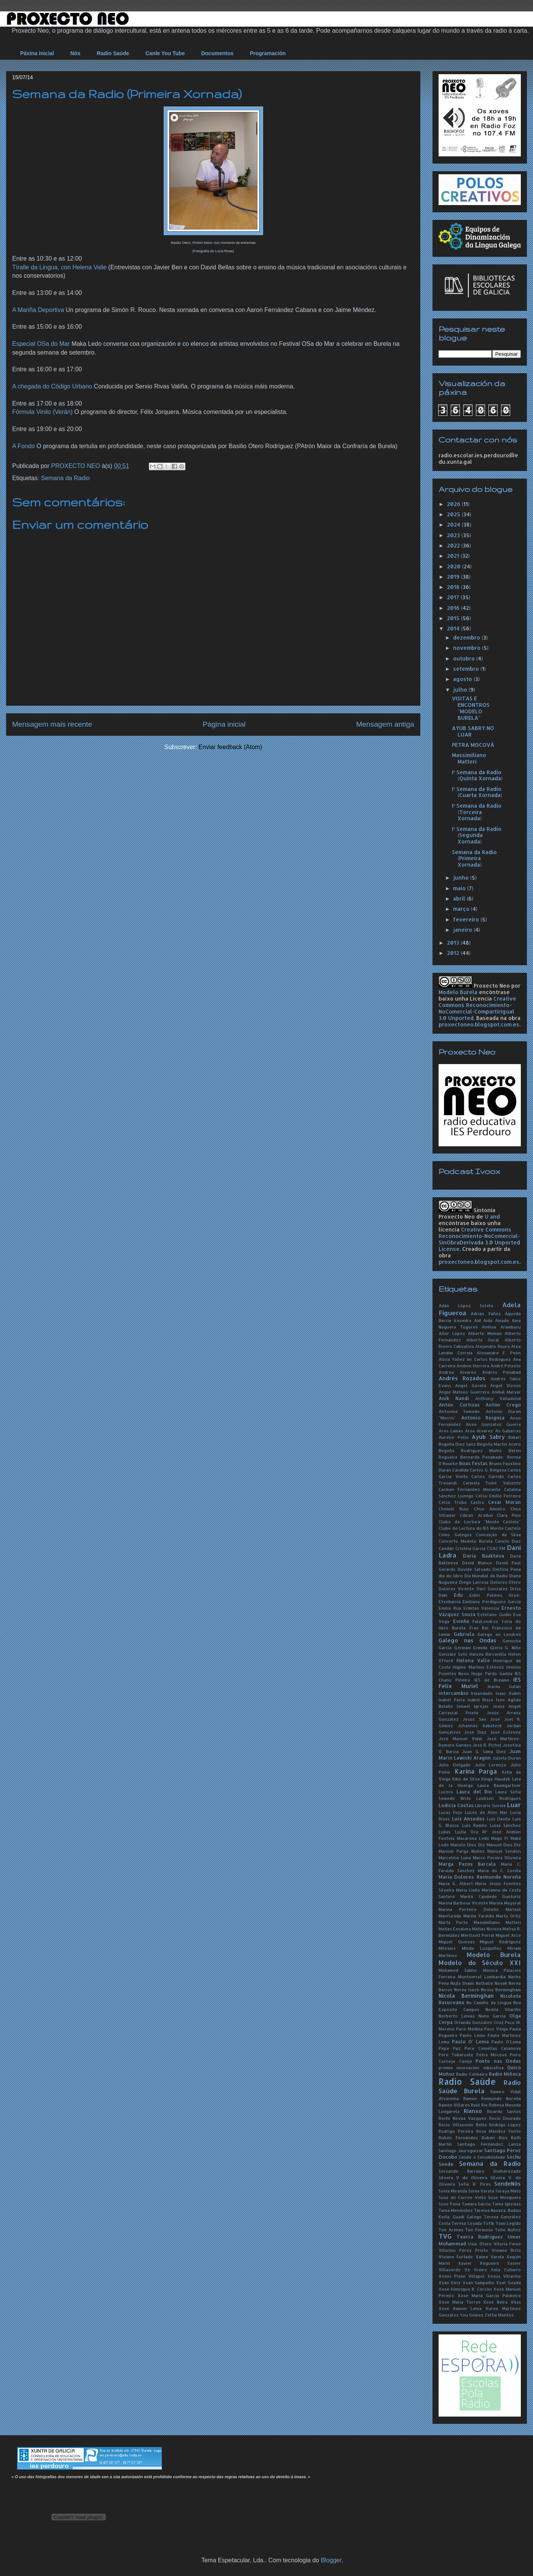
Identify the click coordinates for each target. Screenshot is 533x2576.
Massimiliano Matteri (469, 758)
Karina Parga (476, 1771)
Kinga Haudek (495, 1779)
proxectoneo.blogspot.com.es (479, 1024)
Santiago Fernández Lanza (489, 2144)
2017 (454, 597)
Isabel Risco (481, 1699)
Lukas (444, 1832)
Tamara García (476, 2204)
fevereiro (466, 919)
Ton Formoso (479, 2229)
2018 (454, 587)
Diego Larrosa (474, 1582)
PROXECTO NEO (76, 466)
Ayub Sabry (488, 1437)
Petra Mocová (491, 2054)
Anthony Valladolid (498, 1398)
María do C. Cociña (499, 1870)
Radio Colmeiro (472, 2074)
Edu (458, 1595)
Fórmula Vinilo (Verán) (42, 412)
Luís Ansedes (468, 1818)
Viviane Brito (506, 2250)
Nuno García (492, 2016)
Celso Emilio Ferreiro (498, 1496)
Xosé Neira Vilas (502, 2302)
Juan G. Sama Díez (484, 1751)
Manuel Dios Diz (504, 1844)
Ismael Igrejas (472, 1706)
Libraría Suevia (490, 1805)
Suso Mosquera (504, 2197)
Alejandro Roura (492, 1346)
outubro (464, 658)
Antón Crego (503, 1405)
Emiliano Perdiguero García (492, 1601)
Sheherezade (507, 2171)
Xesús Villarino (504, 2276)
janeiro (463, 929)
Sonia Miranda (453, 2191)
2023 (454, 535)
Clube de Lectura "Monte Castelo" (480, 1521)
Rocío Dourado (505, 2118)
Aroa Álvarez (479, 1431)
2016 (454, 608)
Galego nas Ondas (467, 1640)
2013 (454, 942)
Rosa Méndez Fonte (498, 2131)
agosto (463, 679)
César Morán (504, 1502)
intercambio (453, 1693)
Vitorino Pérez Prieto (463, 2250)
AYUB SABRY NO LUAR (473, 731)
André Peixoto (505, 1365)
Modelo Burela (458, 992)
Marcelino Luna (455, 1857)
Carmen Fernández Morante (470, 1489)
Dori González (492, 1588)
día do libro (451, 1575)
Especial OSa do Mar (41, 343)
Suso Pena (449, 2204)
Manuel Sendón (504, 1851)
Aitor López (452, 1333)
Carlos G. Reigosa (488, 1470)
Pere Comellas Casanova (492, 2048)
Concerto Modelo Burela (466, 1541)
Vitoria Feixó (507, 2244)
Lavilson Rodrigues (498, 1798)
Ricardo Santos (504, 2111)
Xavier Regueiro (478, 2263)
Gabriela (464, 1634)
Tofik (488, 2223)
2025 (454, 514)
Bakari (514, 1437)
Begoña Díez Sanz (457, 1444)
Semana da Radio (65, 478)
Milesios (447, 1948)
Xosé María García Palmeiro (489, 2295)
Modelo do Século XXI (480, 1963)
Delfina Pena (507, 1569)
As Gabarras (508, 1431)
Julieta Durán (506, 1758)
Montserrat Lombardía (482, 1976)
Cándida (460, 1470)
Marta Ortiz (508, 1916)
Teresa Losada (467, 2223)
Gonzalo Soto (453, 1654)
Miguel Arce (508, 1935)
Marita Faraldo (478, 1916)
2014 (454, 628)
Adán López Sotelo (466, 1305)
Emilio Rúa (450, 1608)
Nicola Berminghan (466, 1995)
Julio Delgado (455, 1765)
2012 (454, 953)
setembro (466, 668)
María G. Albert (456, 1883)
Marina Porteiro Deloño (469, 1909)
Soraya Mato (508, 2191)
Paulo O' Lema (470, 2041)
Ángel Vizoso (505, 1385)
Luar (514, 1805)
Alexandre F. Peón (499, 1353)
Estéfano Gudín (494, 1614)
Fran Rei (478, 1628)
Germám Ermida (471, 1647)
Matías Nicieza (486, 1929)
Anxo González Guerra (493, 1424)
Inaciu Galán (504, 1686)
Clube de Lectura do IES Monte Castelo (480, 1528)
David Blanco (477, 1563)
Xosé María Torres (459, 2302)
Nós (75, 53)
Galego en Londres (499, 1634)
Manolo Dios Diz (467, 1844)
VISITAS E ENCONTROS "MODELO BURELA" (471, 708)
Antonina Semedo (459, 1411)
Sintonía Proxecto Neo (467, 1213)
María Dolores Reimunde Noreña (480, 1877)
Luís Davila (499, 1819)
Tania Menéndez (456, 2210)
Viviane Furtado (456, 2256)
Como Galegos (455, 1534)
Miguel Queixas (457, 1941)
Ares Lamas (451, 1431)
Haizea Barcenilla (487, 1654)
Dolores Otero (505, 1582)
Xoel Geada (508, 2282)
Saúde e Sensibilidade (482, 2157)
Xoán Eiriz (450, 2282)
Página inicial (224, 724)
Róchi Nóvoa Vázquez (463, 2118)
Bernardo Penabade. (482, 1457)
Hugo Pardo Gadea (491, 1673)
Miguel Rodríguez (500, 1941)
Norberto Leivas (457, 2016)
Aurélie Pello (454, 1437)
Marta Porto (453, 1922)
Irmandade (482, 1693)
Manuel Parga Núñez (462, 1851)
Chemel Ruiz (454, 1509)
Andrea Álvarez (457, 1372)
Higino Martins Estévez (478, 1667)
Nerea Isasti (466, 1989)
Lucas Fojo (450, 1812)
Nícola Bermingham (501, 1989)
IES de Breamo (491, 1680)
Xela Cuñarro (506, 2269)
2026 (454, 504)
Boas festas (473, 1463)
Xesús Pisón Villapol (462, 2276)
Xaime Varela (490, 2256)
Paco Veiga (495, 2029)
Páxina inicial (37, 53)
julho (461, 689)
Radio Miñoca (505, 2074)
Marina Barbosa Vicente (463, 1903)
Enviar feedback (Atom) (230, 747)
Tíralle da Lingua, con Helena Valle (59, 267)
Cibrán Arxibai (476, 1515)
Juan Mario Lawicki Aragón (480, 1754)
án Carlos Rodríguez (489, 1359)
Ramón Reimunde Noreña (492, 2098)
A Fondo (23, 446)
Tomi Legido (508, 2223)
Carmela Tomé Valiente (492, 1483)
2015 (454, 618)
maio (460, 888)
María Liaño (468, 1890)
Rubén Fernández (458, 2137)
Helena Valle (473, 1660)
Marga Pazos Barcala (467, 1864)
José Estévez (505, 1732)
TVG (445, 2236)
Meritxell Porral (478, 1935)
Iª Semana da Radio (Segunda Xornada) (476, 835)
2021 (454, 555)
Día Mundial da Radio (486, 1575)
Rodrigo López (505, 2124)
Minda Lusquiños (481, 1948)
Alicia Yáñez (452, 1359)
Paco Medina (469, 2029)
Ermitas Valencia (481, 1608)
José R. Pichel (486, 1745)
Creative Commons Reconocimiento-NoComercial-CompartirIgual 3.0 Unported (477, 1008)
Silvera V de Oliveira (463, 2177)
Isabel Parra (452, 1699)
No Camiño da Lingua (488, 2002)
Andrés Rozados (462, 1378)
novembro (467, 647)
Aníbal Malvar (506, 1392)
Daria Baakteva (483, 1556)
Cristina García (470, 1548)
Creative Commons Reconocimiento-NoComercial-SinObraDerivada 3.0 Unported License (479, 1239)
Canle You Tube (165, 53)
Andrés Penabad (501, 1372)
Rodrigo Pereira (456, 2131)
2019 (454, 576)
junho (461, 877)
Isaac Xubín (508, 1693)
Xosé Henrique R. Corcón (465, 2289)
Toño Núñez (508, 2229)
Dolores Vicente (456, 1588)
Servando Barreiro (461, 2171)
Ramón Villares (454, 2105)
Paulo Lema (472, 2035)
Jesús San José (481, 1719)
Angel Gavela (470, 1385)
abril (460, 898)
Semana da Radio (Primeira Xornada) (474, 858)
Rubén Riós (494, 2137)
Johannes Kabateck (479, 1725)
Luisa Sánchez (505, 1825)
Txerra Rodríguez (479, 2237)
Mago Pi (499, 1838)
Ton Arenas (451, 2229)
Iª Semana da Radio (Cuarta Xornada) (477, 792)
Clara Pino (509, 1515)
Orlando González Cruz (479, 2022)
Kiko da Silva (466, 1779)
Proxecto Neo (492, 985)
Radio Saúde (113, 53)
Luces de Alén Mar (486, 1812)
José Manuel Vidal (460, 1738)
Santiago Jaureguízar (461, 2150)
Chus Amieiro (490, 1509)
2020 (454, 566)
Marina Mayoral (505, 1903)
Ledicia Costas (456, 1805)
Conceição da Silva (498, 1534)
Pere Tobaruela (456, 2054)
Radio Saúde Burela (480, 2086)
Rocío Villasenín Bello (463, 2124)
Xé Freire (475, 2269)
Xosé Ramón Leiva (460, 2308)
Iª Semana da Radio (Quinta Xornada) (477, 775)
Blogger (331, 2560)
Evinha (461, 1621)
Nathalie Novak (491, 1983)
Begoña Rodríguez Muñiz (470, 1450)
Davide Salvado (474, 1569)
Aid (477, 1320)
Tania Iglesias (506, 2204)
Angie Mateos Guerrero (464, 1392)
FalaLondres (485, 1621)
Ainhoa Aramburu (501, 1327)
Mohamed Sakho (458, 1970)
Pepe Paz (450, 2048)
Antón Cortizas (459, 1405)
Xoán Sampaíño (479, 2282)
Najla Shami (462, 1983)
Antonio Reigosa (483, 1417)
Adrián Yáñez (486, 1313)
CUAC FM (496, 1548)
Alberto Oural (482, 1340)
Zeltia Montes (499, 2315)
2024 (454, 524)
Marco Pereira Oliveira (497, 1857)
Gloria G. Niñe (505, 1647)
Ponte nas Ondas (498, 2061)
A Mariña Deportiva (38, 310)
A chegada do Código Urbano (52, 386)
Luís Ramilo (474, 1825)
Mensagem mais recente (52, 724)
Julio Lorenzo (491, 1765)
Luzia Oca (466, 1832)
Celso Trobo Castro (461, 1502)
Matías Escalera (455, 1929)
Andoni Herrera (472, 1365)
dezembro (467, 637)
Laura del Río (474, 1791)
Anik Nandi (454, 1398)
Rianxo (473, 2111)
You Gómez (472, 2315)
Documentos (217, 53)
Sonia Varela (481, 2191)
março (462, 908)
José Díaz (475, 1732)
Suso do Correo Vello (462, 2197)
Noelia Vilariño (503, 2009)
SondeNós (507, 2183)
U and (492, 1216)
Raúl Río (479, 2105)
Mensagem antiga (385, 724)
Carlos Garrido (487, 1476)
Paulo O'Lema (506, 2042)
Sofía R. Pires (474, 2184)
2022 (454, 545)
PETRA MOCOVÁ (473, 744)
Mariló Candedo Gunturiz (490, 1896)
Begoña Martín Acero (499, 1444)
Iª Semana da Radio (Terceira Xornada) (476, 812)
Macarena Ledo (473, 1838)
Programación (268, 53)
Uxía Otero (479, 2244)
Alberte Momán (485, 1333)
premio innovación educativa (471, 2067)
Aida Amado (496, 1320)
